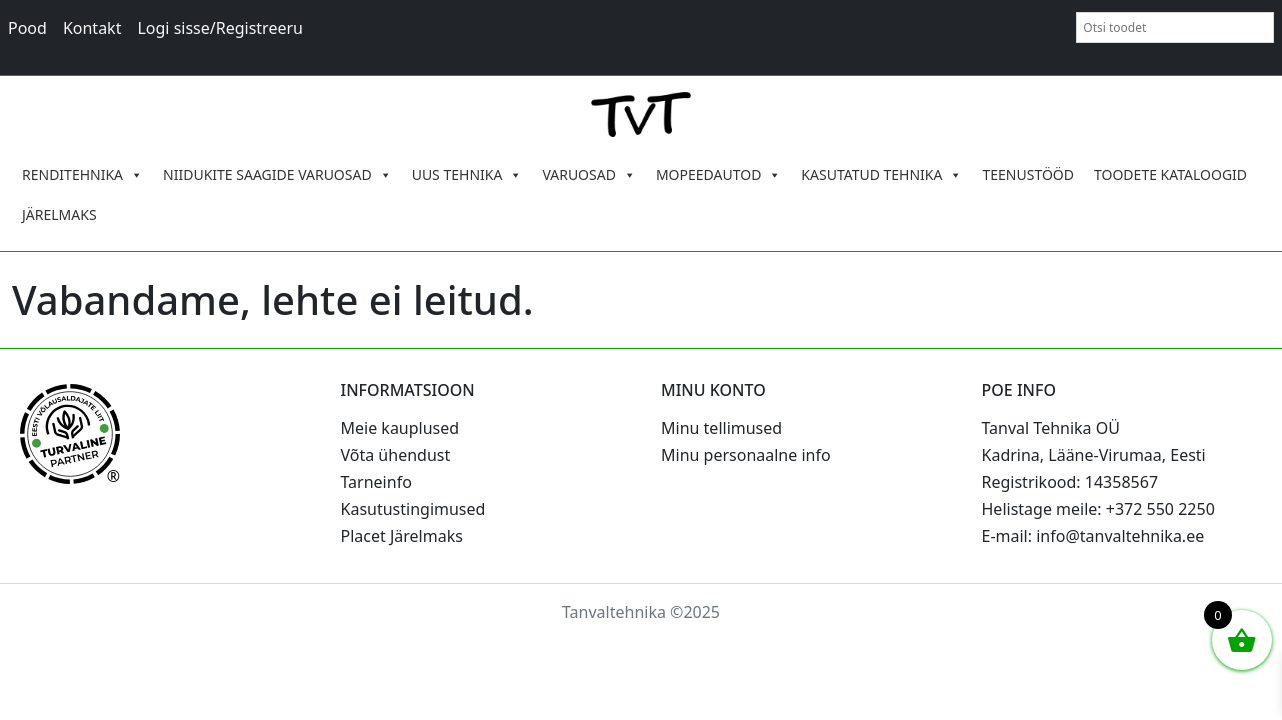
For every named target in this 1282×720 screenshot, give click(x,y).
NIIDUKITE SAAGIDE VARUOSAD (277, 175)
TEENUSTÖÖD (1028, 174)
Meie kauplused (400, 428)
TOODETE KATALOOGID (1170, 174)
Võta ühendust (396, 455)
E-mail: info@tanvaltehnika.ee (1093, 536)
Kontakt (92, 28)
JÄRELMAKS (59, 214)
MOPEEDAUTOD (718, 175)
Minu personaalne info (746, 455)
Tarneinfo (376, 482)
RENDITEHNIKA (82, 175)
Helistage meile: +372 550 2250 (1098, 509)
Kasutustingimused (413, 509)
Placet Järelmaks (402, 536)
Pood (27, 28)
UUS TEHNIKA (467, 175)
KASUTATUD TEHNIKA (881, 175)
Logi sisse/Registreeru (220, 28)
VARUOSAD (589, 175)
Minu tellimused (721, 428)
